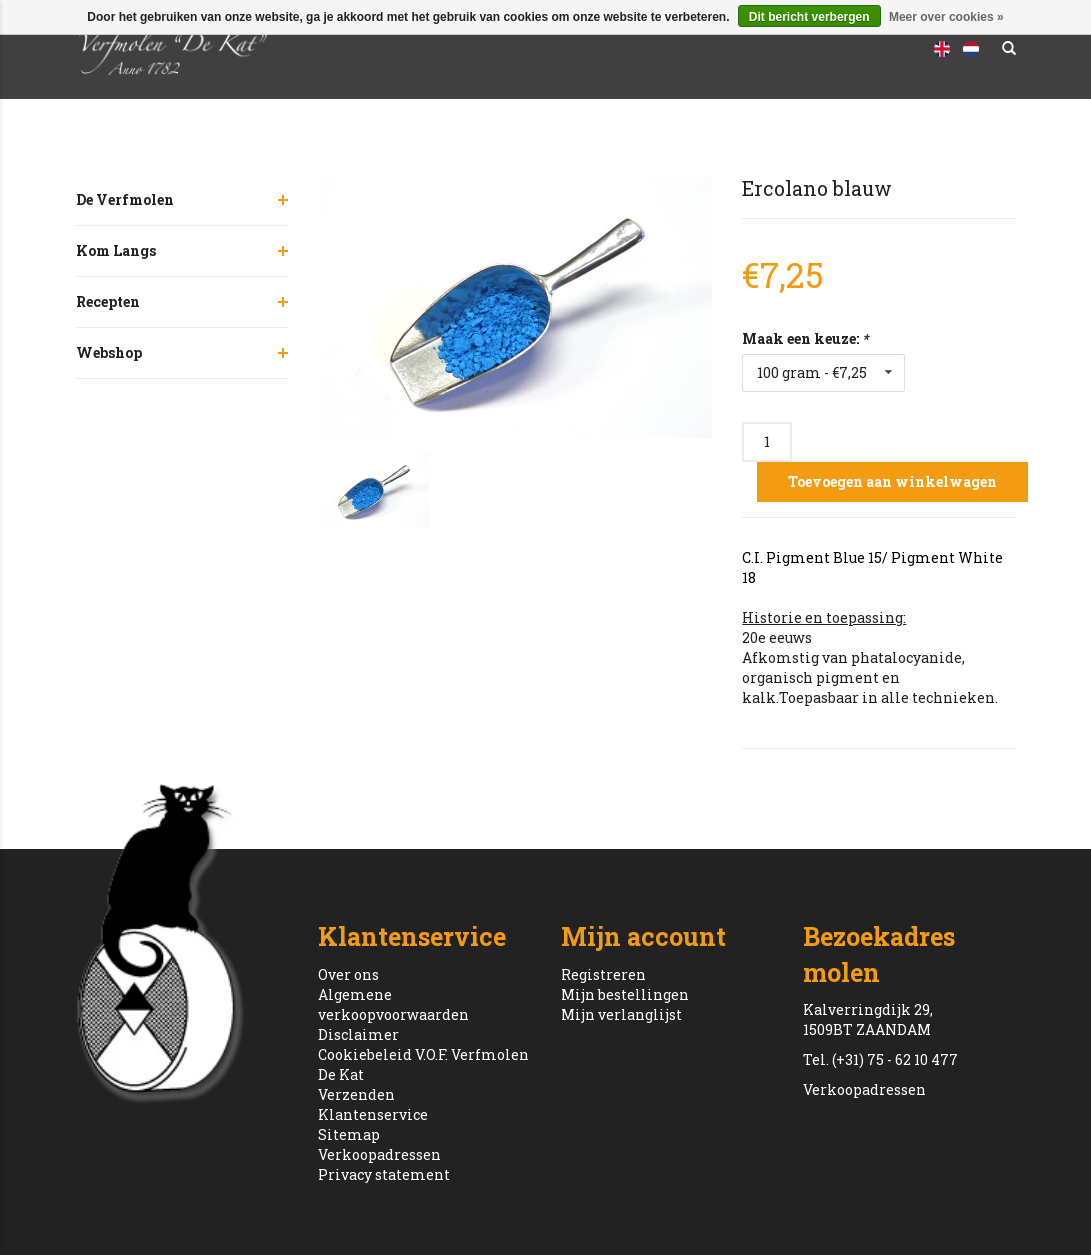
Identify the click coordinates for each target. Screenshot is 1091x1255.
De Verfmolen (125, 199)
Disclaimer (358, 1034)
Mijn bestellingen (625, 994)
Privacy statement (384, 1174)
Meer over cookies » (946, 17)
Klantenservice (373, 1114)
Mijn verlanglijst (621, 1014)
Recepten (108, 301)
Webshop (109, 352)
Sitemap (349, 1134)
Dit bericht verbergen (809, 17)
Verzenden (356, 1094)
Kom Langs (116, 250)
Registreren (603, 974)
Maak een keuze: (805, 338)
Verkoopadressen (379, 1154)
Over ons (348, 974)
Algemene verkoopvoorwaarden (393, 1004)
